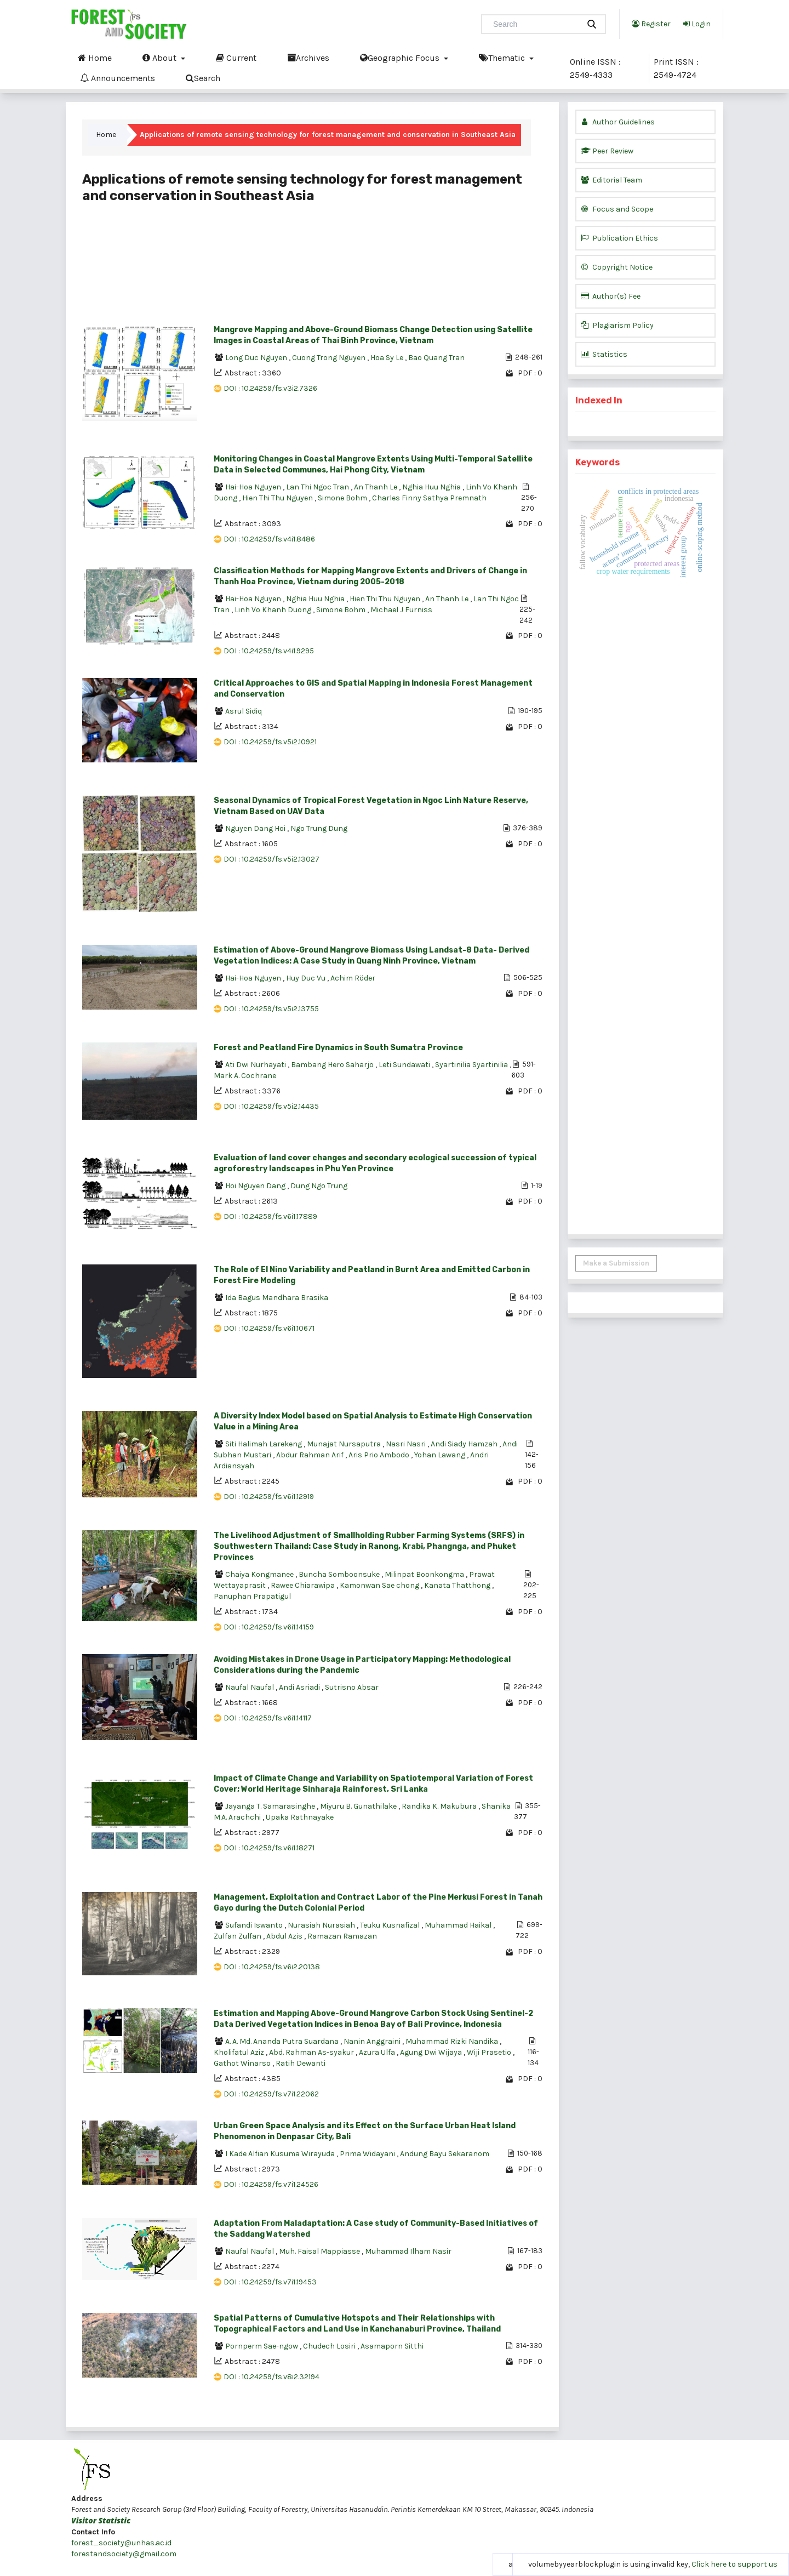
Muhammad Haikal (459, 1925)
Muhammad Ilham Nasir (408, 2251)
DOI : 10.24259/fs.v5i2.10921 (270, 741)
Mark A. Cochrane (245, 1075)
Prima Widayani (368, 2153)
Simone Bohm (343, 498)
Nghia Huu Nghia (432, 487)
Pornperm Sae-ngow (262, 2346)
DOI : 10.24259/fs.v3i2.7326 (270, 388)
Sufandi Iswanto (254, 1925)
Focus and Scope (617, 209)
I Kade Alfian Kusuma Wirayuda (280, 2153)
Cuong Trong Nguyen (329, 357)
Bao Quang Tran (436, 357)
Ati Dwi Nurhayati (256, 1064)
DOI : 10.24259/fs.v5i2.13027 (271, 859)
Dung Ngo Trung (318, 1185)
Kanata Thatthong (458, 1585)
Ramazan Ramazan (342, 1936)
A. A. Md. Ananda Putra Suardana (282, 2041)
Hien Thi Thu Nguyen (278, 498)
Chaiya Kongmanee (260, 1574)
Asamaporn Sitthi (392, 2346)
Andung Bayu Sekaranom (444, 2153)
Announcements (117, 77)
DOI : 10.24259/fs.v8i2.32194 (271, 2376)
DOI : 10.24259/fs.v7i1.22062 (271, 2094)
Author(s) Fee (611, 296)
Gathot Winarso (243, 2063)
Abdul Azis (285, 1936)
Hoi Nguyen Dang (256, 1185)
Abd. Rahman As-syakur (312, 2052)
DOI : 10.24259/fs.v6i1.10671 (269, 1328)
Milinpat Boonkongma (425, 1574)
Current (236, 57)
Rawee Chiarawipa (303, 1585)
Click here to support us (734, 2564)
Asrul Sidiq (243, 711)
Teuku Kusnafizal (390, 1925)
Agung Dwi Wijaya (432, 2052)
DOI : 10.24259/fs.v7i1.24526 (271, 2184)
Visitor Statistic (100, 2520)
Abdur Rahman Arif (310, 1455)
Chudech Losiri (330, 2346)
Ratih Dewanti (300, 2063)
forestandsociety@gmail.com (123, 2553)
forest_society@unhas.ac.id (121, 2542)
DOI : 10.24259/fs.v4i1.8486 (269, 539)
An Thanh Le (376, 487)
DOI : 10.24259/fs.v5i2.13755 (271, 1008)
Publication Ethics (619, 238)
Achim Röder (352, 978)
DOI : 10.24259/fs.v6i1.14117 (268, 1718)
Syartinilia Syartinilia (472, 1064)
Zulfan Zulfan (238, 1936)
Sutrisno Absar (352, 1687)
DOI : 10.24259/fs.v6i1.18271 (269, 1848)
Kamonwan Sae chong (380, 1585)
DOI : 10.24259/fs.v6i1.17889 (270, 1216)
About (160, 57)
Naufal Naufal (250, 1687)
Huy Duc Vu (306, 978)
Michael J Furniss (401, 609)
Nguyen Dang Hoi (256, 828)
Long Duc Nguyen (257, 357)
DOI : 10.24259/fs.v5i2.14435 (271, 1106)
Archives (308, 57)
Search (203, 77)
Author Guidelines (618, 122)
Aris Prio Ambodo (379, 1455)
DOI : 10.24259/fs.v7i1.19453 (270, 2282)
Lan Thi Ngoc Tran (318, 487)
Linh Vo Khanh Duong (274, 609)
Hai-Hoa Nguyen (254, 487)
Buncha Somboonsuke (340, 1574)
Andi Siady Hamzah (465, 1444)
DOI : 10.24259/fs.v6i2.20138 (272, 1966)
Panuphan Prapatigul (252, 1596)
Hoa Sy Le (387, 357)
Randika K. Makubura (440, 1806)
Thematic (503, 57)
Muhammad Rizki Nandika (452, 2041)
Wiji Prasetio (490, 2052)
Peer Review (607, 151)
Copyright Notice (617, 267)
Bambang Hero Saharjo (333, 1064)
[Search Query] (534, 24)
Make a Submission (616, 1263)
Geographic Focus (401, 57)
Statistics (604, 354)
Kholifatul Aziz (240, 2052)
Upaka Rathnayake (300, 1817)
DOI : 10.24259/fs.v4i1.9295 (269, 651)
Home (95, 57)
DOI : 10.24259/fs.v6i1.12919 (269, 1496)
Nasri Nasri (406, 1444)
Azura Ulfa (378, 2052)
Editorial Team (611, 180)
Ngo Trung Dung (318, 828)
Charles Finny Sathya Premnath (429, 498)
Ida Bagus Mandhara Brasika (276, 1297)
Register (651, 23)
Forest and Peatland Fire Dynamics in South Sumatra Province (338, 1047)
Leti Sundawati (405, 1064)
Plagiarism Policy (617, 325)
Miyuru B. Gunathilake (359, 1806)
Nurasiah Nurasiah (322, 1925)
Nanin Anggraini (373, 2041)
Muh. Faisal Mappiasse (320, 2251)
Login (697, 23)
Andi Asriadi (300, 1687)
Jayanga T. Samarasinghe (271, 1806)
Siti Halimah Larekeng (264, 1444)
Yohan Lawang (440, 1455)
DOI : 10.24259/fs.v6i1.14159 (269, 1627)
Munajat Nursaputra (344, 1444)
